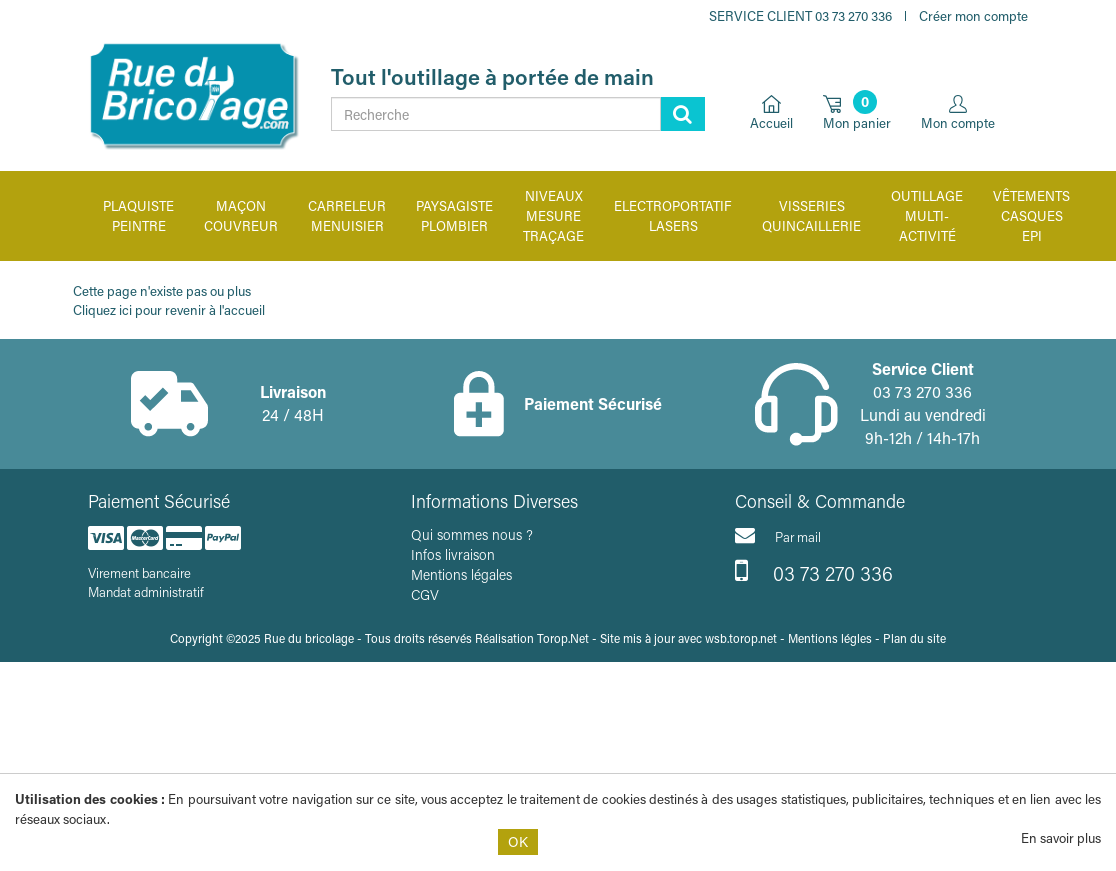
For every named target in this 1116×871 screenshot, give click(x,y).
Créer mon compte (973, 15)
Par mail (778, 535)
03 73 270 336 (814, 571)
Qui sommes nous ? (472, 534)
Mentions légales (461, 574)
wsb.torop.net (741, 638)
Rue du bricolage (309, 638)
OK (518, 841)
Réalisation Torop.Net (532, 638)
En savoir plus (1061, 837)
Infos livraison (453, 554)
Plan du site (914, 638)
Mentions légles (830, 638)
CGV (425, 594)
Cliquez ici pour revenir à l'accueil (169, 309)
